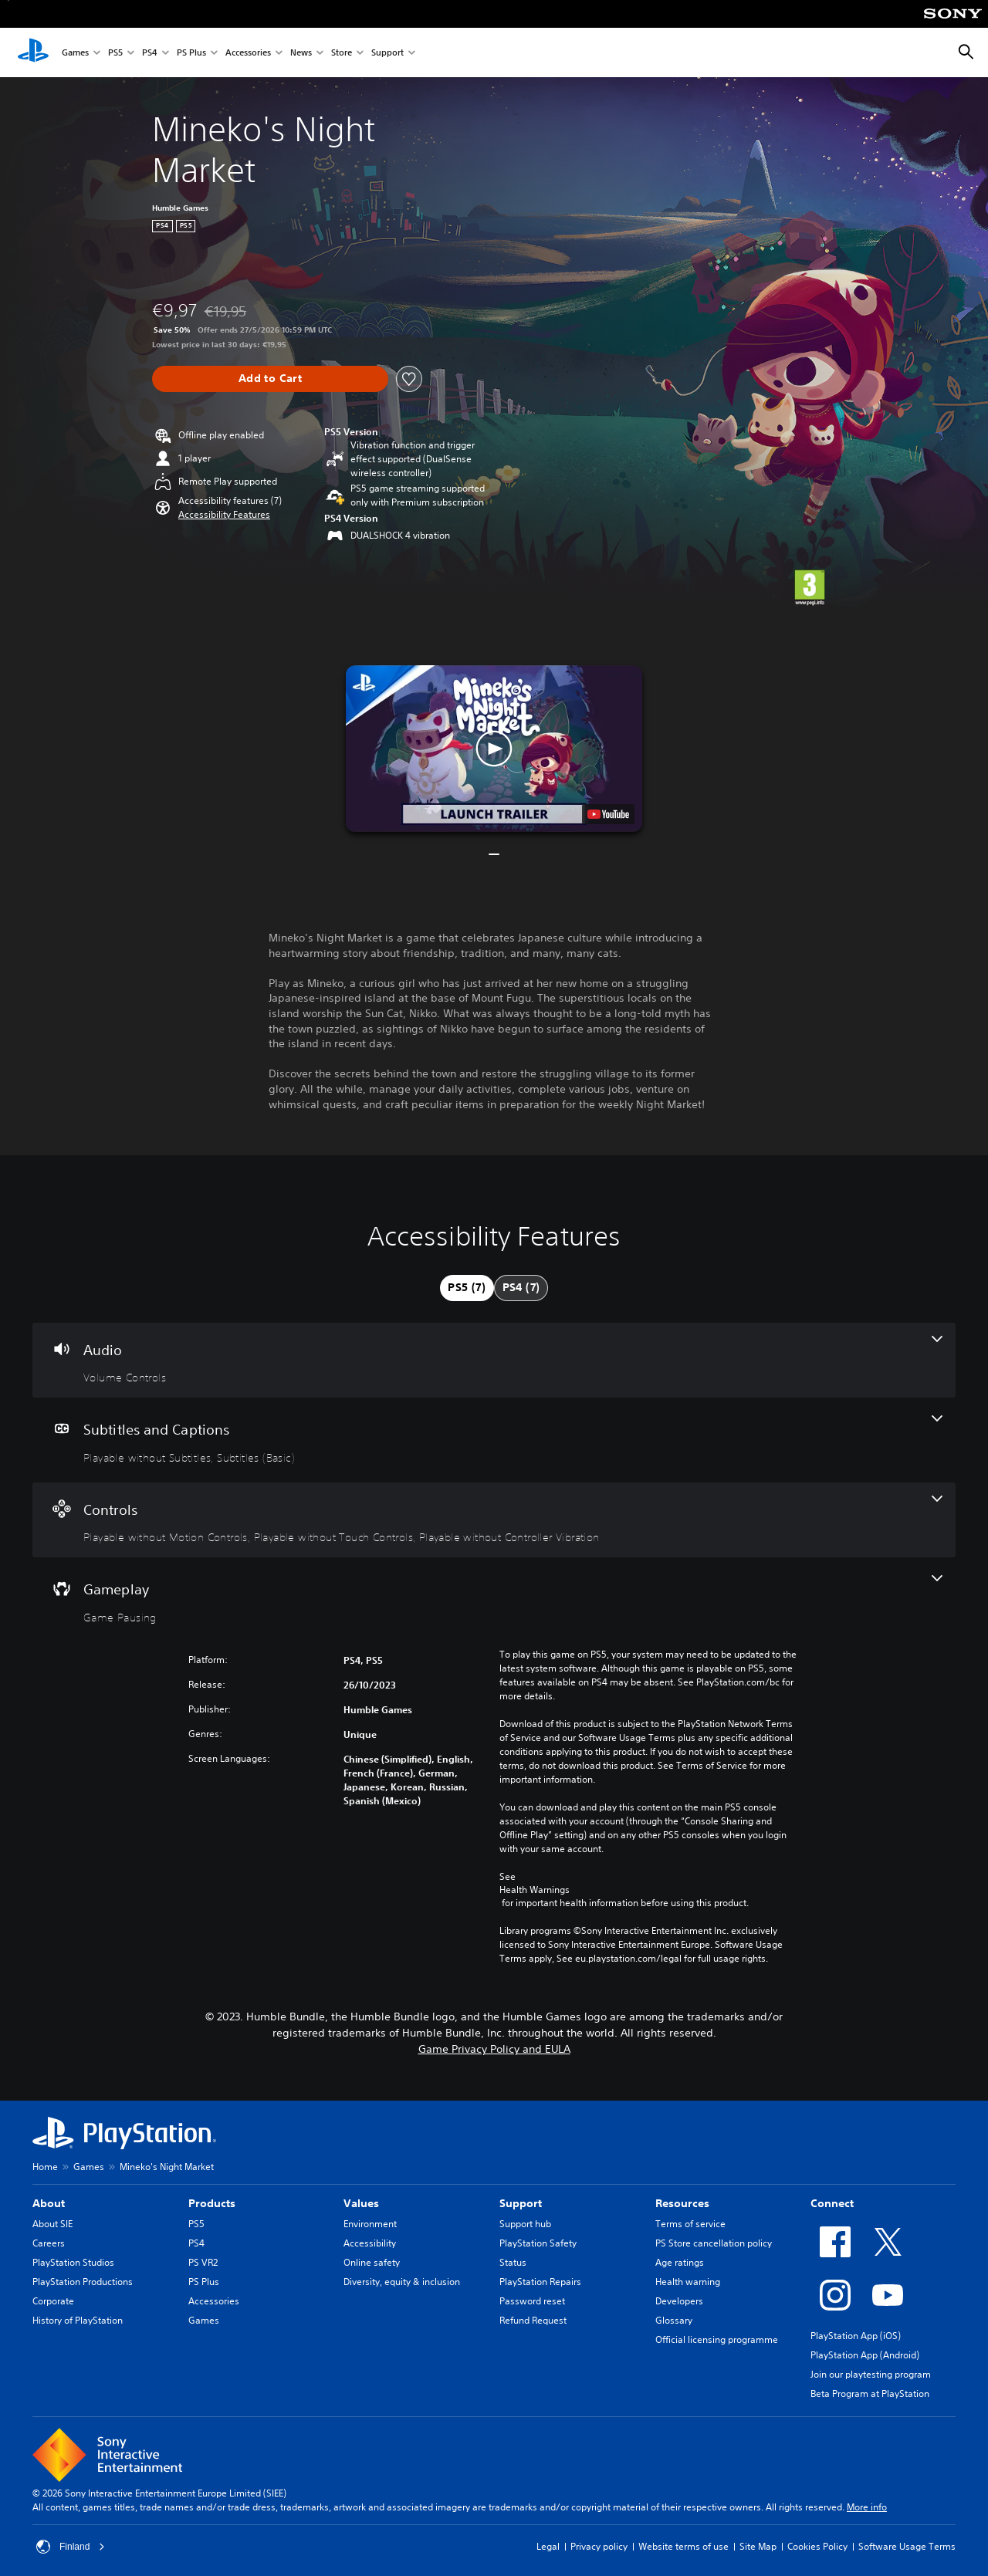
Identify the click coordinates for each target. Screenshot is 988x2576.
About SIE (52, 2223)
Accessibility (369, 2243)
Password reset (532, 2300)
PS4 (149, 53)
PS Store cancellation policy (713, 2243)
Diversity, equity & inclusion (401, 2281)
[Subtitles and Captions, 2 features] (494, 1440)
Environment (370, 2223)
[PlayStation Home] (33, 52)
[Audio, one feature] (494, 1360)
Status (512, 2262)
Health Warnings (534, 1890)
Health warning (687, 2281)
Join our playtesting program (870, 2374)
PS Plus (191, 53)
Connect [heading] (832, 2203)
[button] (224, 515)
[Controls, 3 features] (494, 1520)
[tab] (467, 1288)
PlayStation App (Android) (864, 2354)
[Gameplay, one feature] (494, 1600)
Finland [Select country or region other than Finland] (70, 2546)
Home (45, 2166)
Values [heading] (361, 2203)
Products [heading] (211, 2203)
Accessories (248, 53)
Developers (679, 2300)
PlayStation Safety (538, 2243)
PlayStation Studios (73, 2262)
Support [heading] (520, 2203)
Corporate (53, 2300)
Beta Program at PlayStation (869, 2393)
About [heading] (48, 2203)
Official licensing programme (716, 2339)
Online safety (371, 2262)
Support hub (525, 2223)
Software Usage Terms (907, 2546)
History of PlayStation (77, 2320)
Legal (548, 2546)
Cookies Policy (817, 2546)
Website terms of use (683, 2546)
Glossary (673, 2320)
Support (387, 53)
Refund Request (533, 2320)
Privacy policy (599, 2546)
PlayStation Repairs (540, 2281)
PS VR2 (203, 2262)
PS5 (115, 53)
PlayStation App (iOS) (855, 2335)
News (301, 53)
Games (75, 53)
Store (341, 53)
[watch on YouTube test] (608, 814)
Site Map (758, 2546)
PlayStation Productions (82, 2281)
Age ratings (679, 2262)
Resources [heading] (682, 2203)
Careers (48, 2243)
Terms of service (690, 2223)
